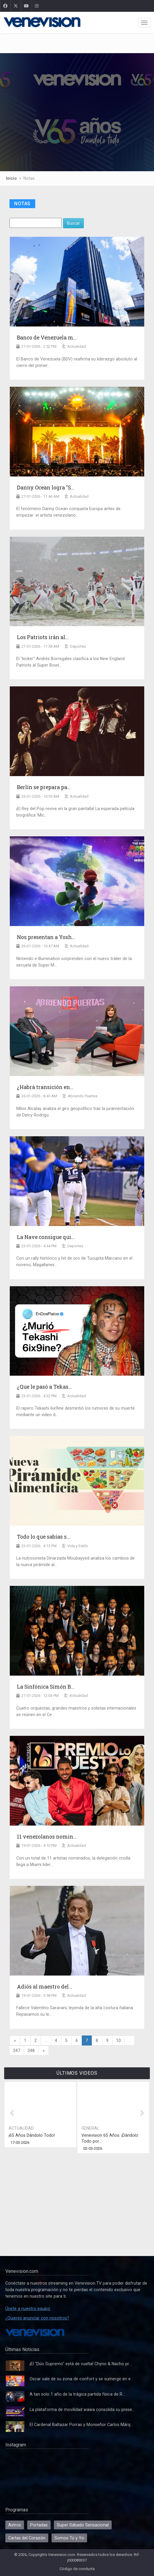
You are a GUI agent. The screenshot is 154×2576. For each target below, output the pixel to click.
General (90, 2128)
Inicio (11, 178)
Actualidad (21, 2128)
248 (31, 2050)
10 (118, 2040)
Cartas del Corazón (26, 2538)
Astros (14, 2525)
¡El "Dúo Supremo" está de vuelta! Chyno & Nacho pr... (80, 2363)
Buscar (73, 223)
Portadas (39, 2525)
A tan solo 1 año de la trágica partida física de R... (77, 2394)
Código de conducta (77, 2569)
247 (16, 2050)
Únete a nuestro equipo (27, 2308)
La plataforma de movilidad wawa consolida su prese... (82, 2409)
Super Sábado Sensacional (83, 2525)
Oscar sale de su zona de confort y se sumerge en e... (81, 2378)
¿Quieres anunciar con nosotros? (37, 2318)
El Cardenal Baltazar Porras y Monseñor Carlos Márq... (81, 2424)
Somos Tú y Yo (69, 2538)
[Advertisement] (77, 43)
